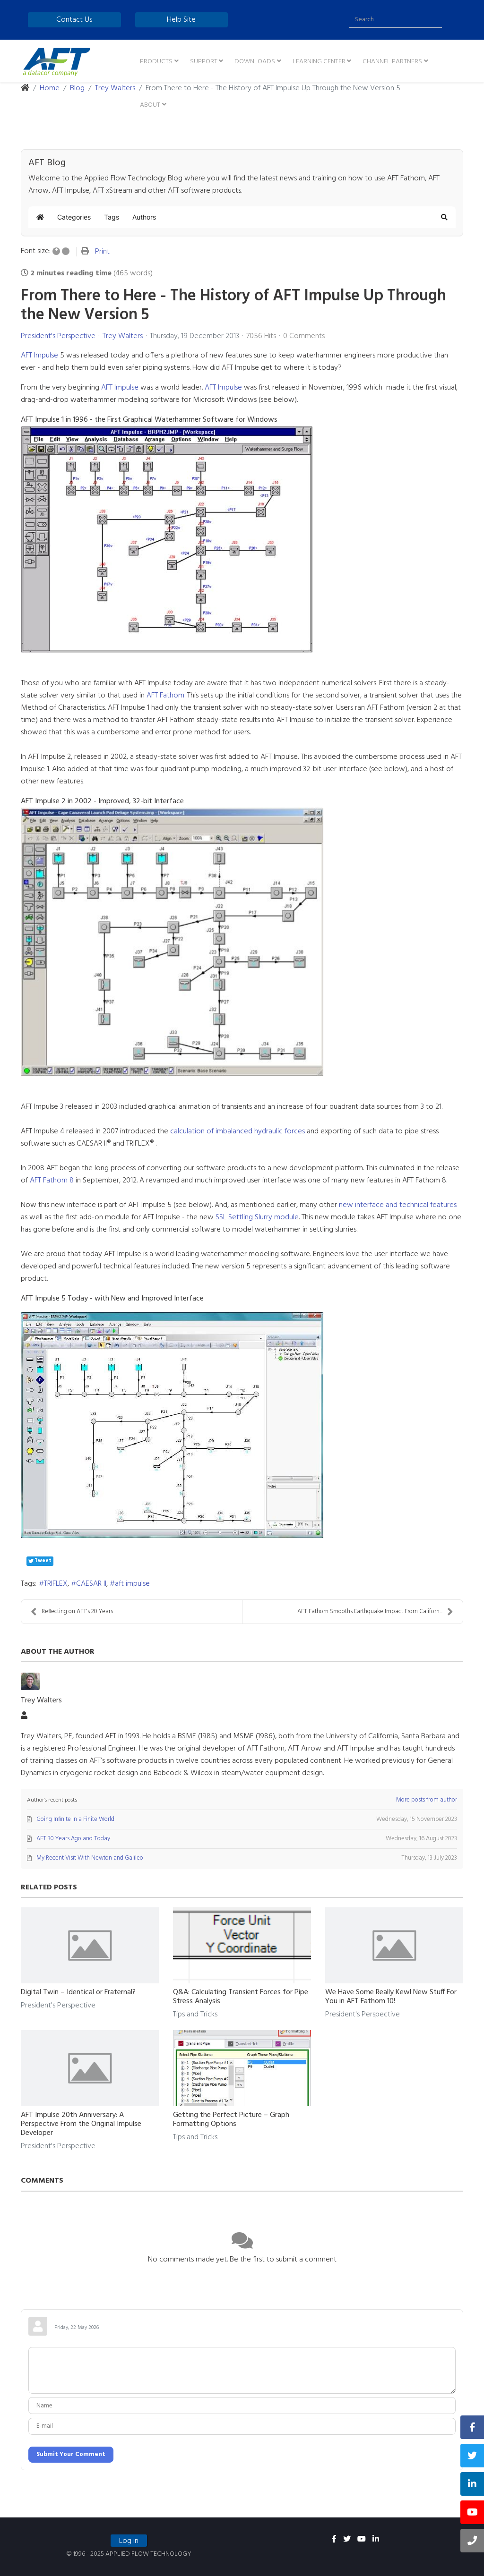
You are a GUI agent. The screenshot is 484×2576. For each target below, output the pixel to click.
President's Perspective (58, 336)
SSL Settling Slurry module (257, 1217)
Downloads (254, 61)
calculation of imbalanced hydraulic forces (237, 1131)
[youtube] (361, 2539)
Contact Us (74, 20)
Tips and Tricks (195, 2014)
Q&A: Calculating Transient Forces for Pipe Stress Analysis (240, 1996)
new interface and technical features (398, 1205)
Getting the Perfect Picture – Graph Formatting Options (231, 2119)
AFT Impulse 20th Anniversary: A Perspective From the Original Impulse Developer (81, 2124)
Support (203, 61)
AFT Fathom (165, 695)
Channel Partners (392, 61)
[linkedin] (375, 2539)
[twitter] (347, 2539)
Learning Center (319, 61)
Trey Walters (123, 336)
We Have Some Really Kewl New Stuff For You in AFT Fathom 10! (391, 1996)
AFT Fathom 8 (52, 1180)
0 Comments (304, 336)
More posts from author (426, 1800)
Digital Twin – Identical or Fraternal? (78, 1992)
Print (102, 252)
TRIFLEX (56, 1584)
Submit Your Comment (70, 2454)
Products (156, 61)
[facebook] (334, 2539)
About (150, 105)
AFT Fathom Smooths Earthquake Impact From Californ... (375, 1611)
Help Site (181, 20)
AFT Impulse (39, 355)
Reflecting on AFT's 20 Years (72, 1611)
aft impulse (132, 1584)
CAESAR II (91, 1584)
